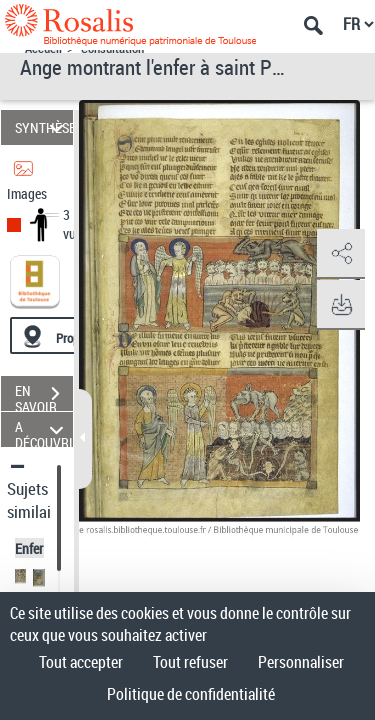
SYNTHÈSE (44, 127)
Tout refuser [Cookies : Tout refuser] (190, 662)
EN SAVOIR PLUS (44, 396)
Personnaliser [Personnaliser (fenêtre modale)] (301, 662)
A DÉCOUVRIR (44, 429)
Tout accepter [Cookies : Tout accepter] (81, 662)
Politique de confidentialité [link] (191, 694)
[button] (340, 254)
